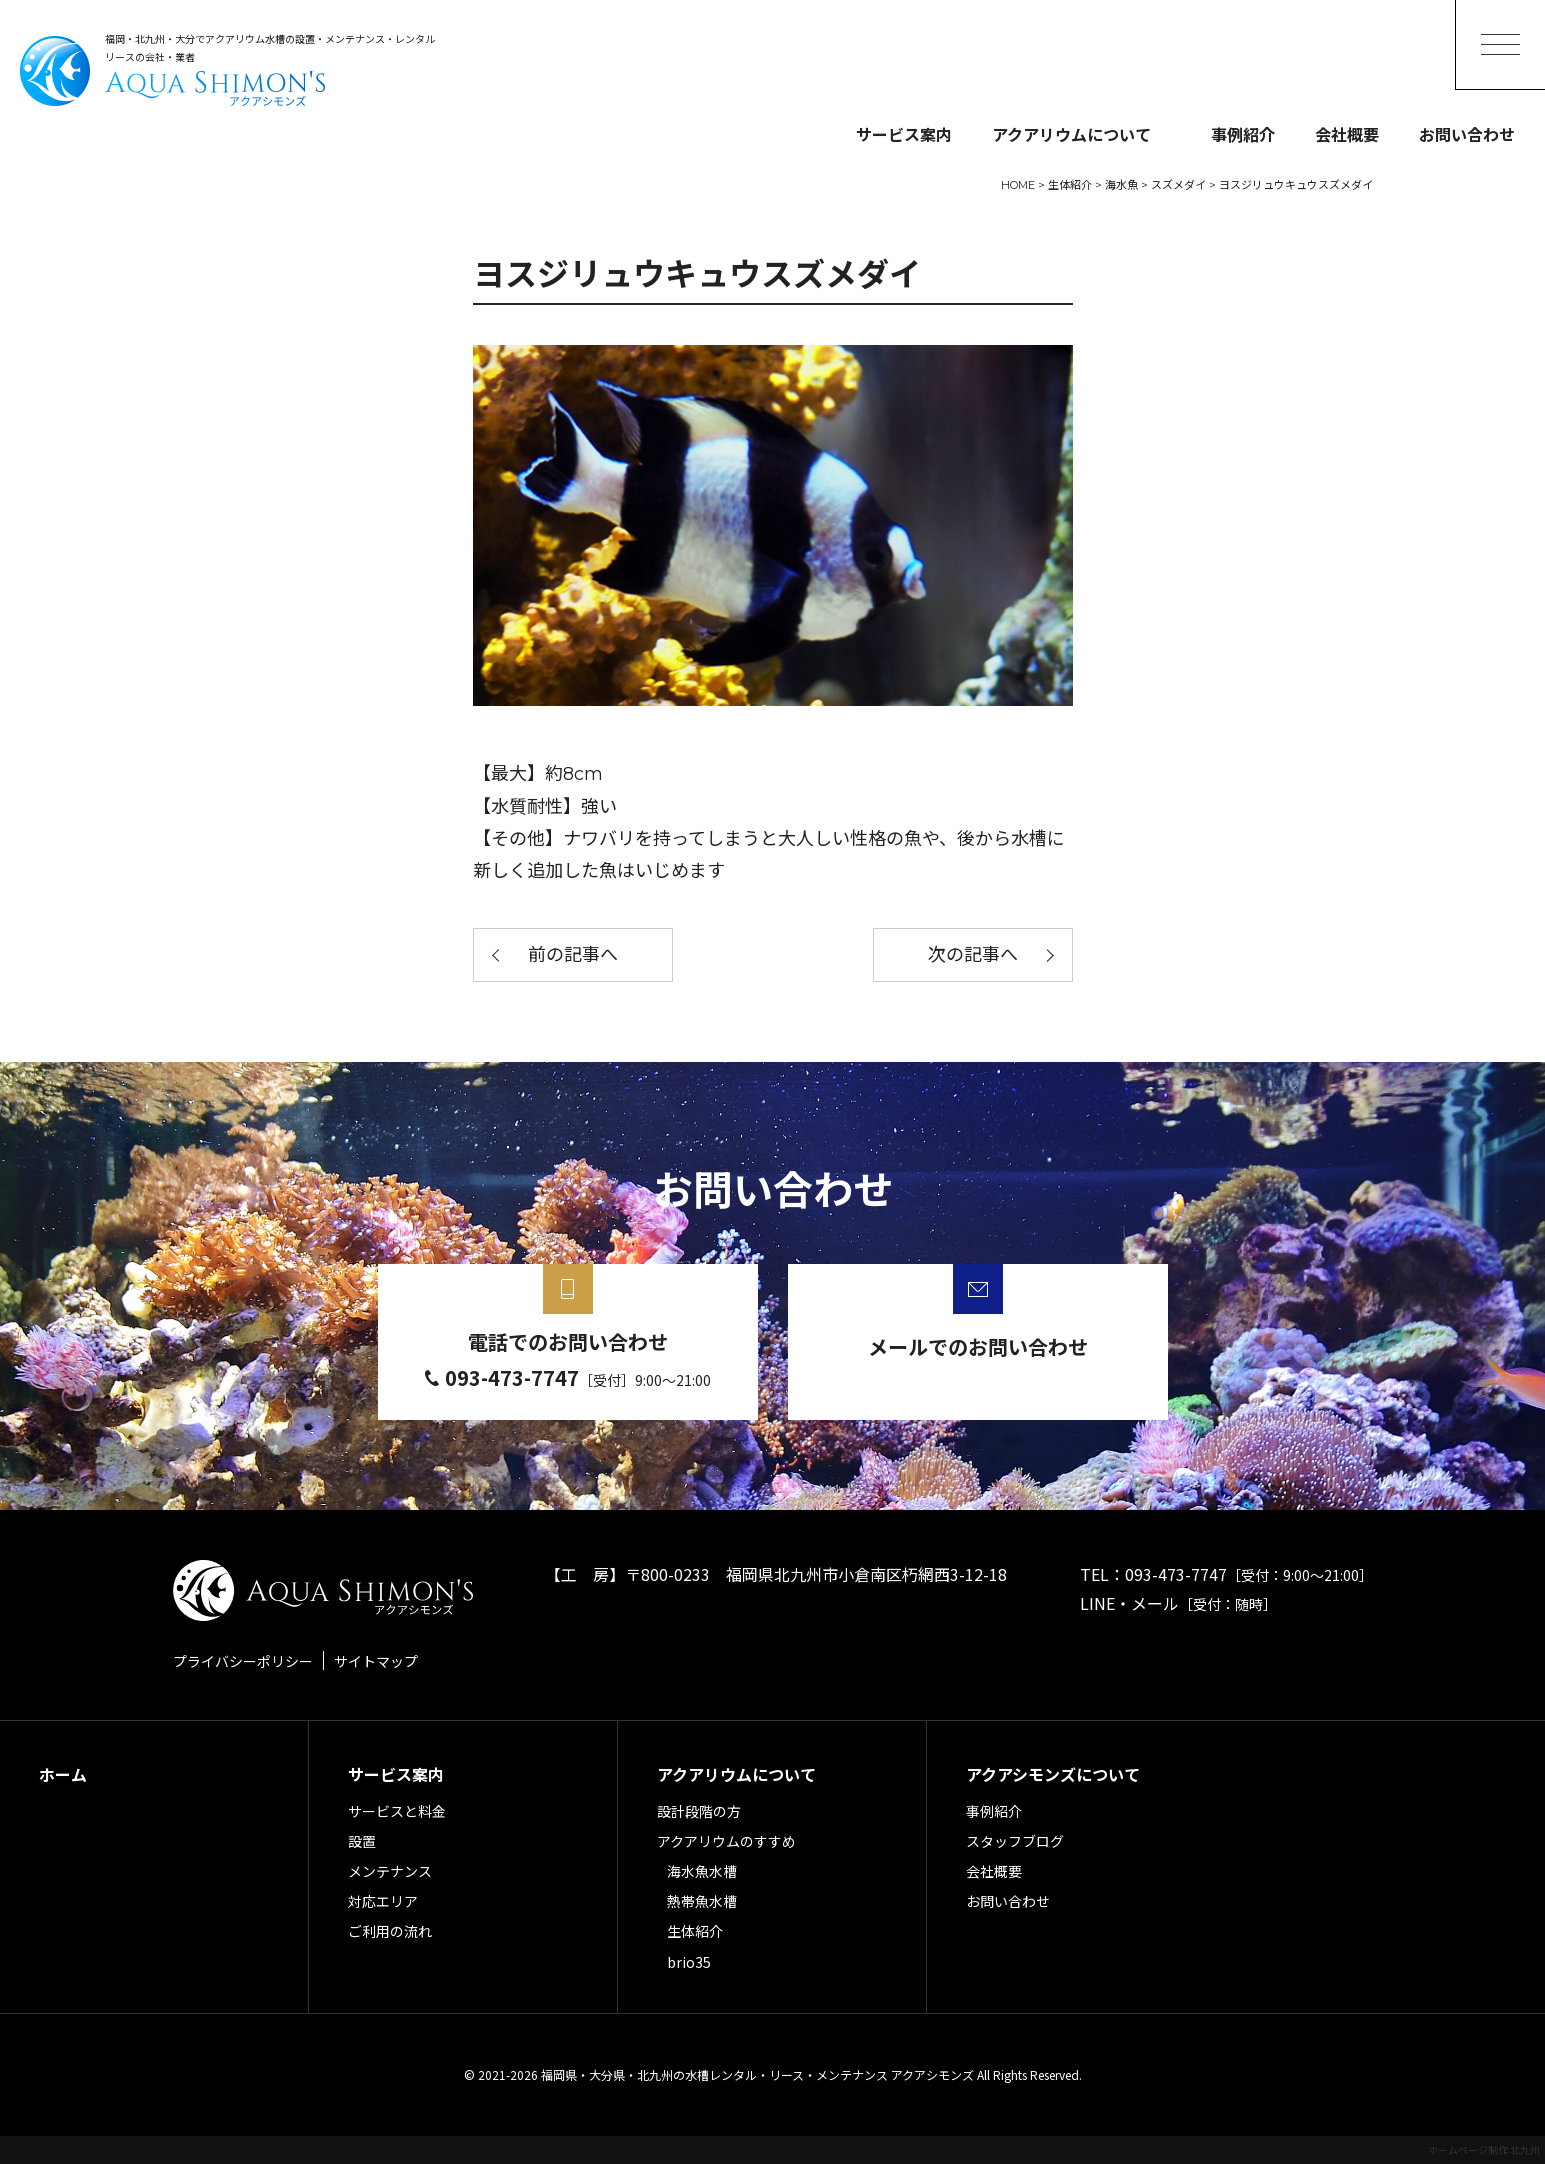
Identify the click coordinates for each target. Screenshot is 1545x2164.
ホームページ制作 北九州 (1484, 2149)
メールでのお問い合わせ (978, 1346)
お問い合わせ (1467, 134)
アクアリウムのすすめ (726, 1841)
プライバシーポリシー (243, 1661)
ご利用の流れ (390, 1931)
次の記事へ (973, 955)
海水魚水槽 (702, 1871)
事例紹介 (1243, 134)
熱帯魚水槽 (702, 1901)
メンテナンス (390, 1871)
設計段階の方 (699, 1811)
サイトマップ (376, 1661)
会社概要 (1347, 134)
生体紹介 (695, 1931)
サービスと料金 (397, 1811)
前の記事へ (573, 955)
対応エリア (383, 1901)
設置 (362, 1841)
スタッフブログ (1015, 1841)
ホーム (63, 1774)
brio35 (689, 1962)
